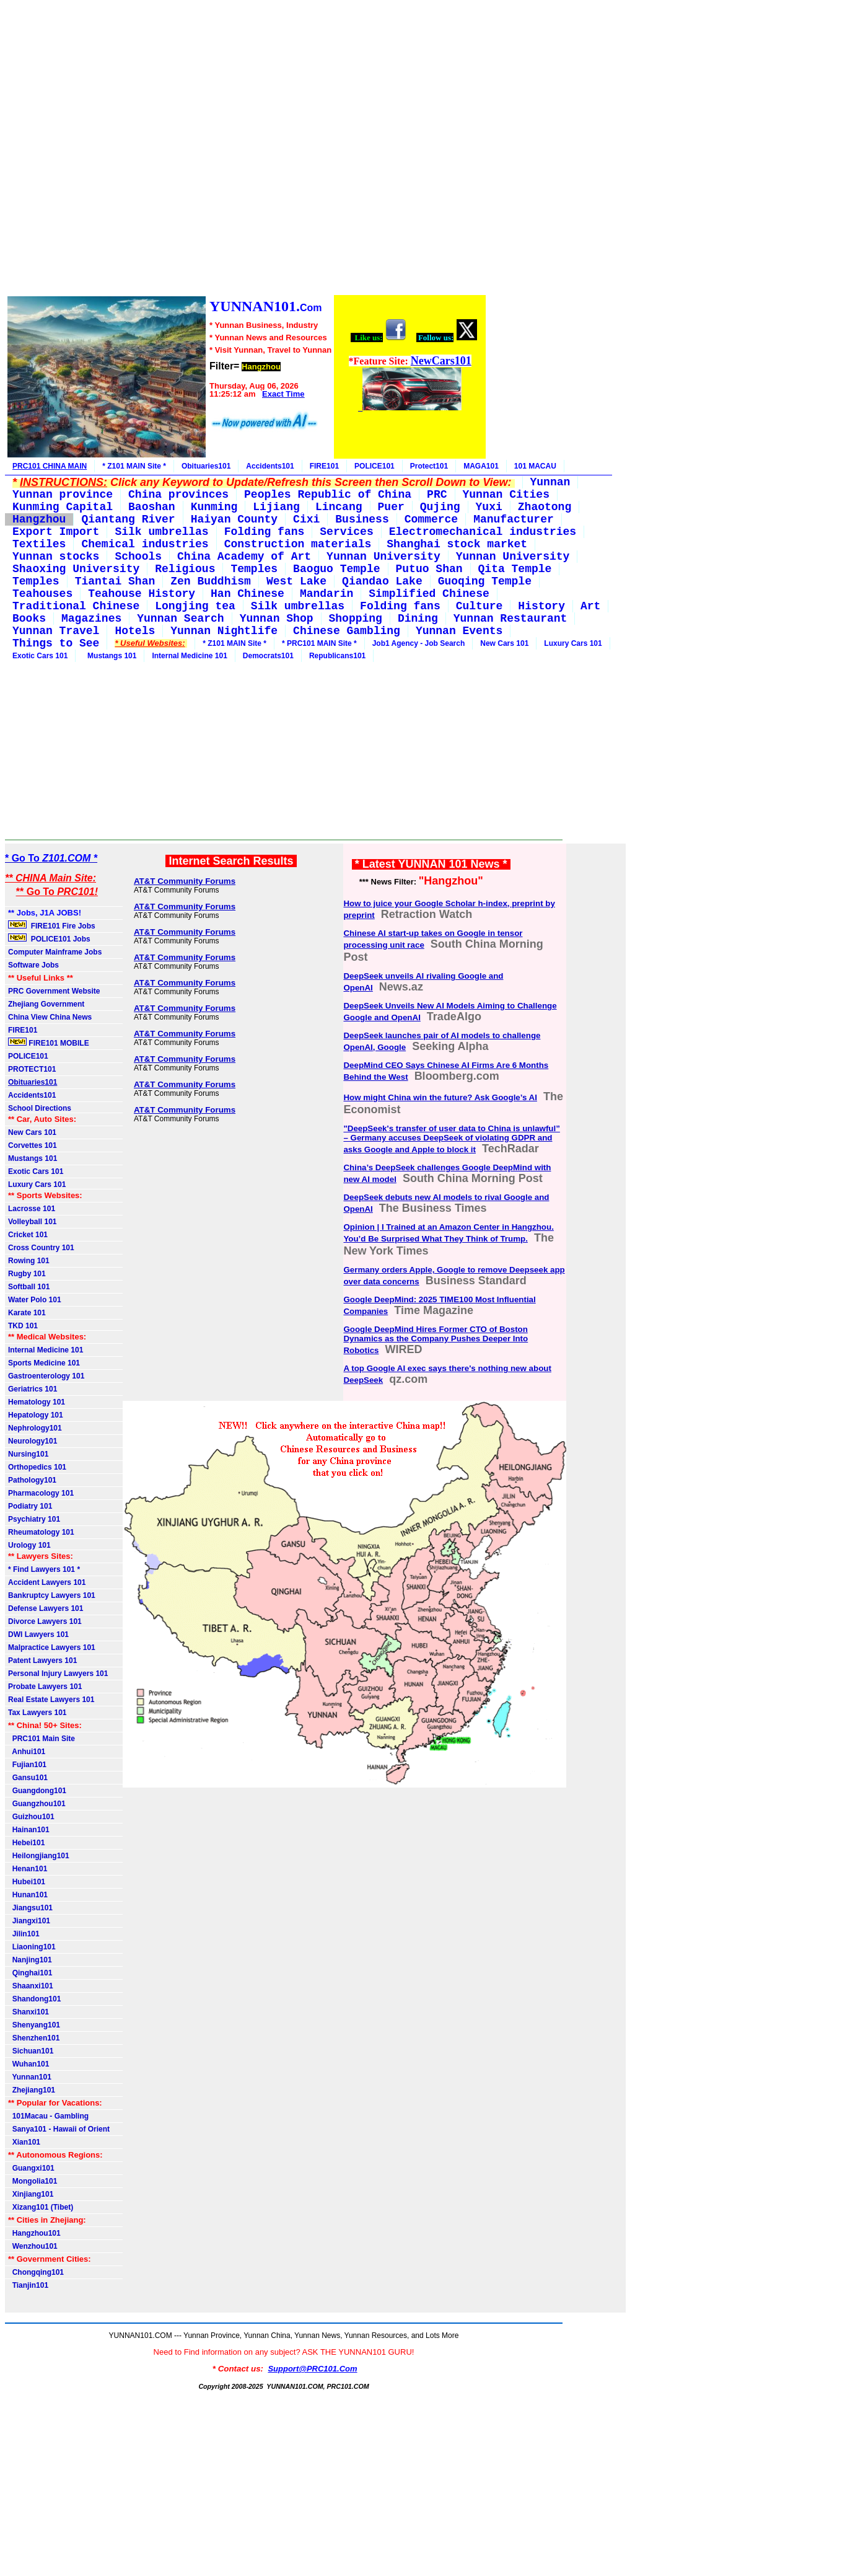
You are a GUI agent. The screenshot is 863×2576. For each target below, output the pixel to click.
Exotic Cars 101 (40, 655)
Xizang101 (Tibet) (40, 2207)
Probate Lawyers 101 (45, 1686)
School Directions (39, 1108)
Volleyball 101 (32, 1221)
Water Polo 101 (34, 1299)
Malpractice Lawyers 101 (51, 1647)
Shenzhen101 (33, 2038)
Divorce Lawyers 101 (45, 1621)
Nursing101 (28, 1454)
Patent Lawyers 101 (42, 1660)
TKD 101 (23, 1325)
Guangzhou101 (37, 1803)
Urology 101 (29, 1545)
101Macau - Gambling (48, 2116)
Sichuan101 (30, 2051)
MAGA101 (481, 466)
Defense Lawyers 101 (45, 1608)
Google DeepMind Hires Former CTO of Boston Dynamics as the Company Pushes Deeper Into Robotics (435, 1340)
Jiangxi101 (29, 1921)
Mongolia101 (32, 2181)
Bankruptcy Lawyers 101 (51, 1595)
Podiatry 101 (30, 1506)
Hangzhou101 (34, 2233)
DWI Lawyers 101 (38, 1634)
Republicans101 (337, 655)
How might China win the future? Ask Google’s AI (440, 1097)
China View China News (50, 1017)
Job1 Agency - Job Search (418, 643)
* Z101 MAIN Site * (134, 466)
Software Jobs (34, 965)
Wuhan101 (28, 2064)
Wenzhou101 (33, 2246)
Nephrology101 (35, 1428)
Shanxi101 (28, 2012)
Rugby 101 (27, 1273)
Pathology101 (32, 1480)
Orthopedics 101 (37, 1467)
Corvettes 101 (32, 1145)
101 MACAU (535, 466)
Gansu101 (28, 1777)
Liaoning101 (32, 1947)
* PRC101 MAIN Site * (319, 643)
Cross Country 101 (41, 1247)
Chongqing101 (36, 2272)
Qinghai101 (30, 1973)
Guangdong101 (37, 1790)
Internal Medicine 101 (189, 655)
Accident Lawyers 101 (46, 1582)
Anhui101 (26, 1751)
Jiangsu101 (30, 1907)
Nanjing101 (30, 1960)
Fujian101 (27, 1764)
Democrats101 (268, 655)
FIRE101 (324, 466)
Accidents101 (270, 466)
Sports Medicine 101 (44, 1363)
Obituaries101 (206, 466)
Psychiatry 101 (34, 1519)
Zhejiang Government (46, 1004)
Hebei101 (26, 1842)
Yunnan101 (29, 2077)
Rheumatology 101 (41, 1532)
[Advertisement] (246, 149)
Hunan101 (28, 1894)
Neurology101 (32, 1441)
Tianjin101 (28, 2285)
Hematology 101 (36, 1402)
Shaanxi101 (30, 1986)
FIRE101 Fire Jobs (52, 925)
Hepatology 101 (35, 1415)
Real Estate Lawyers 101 (51, 1699)
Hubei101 (26, 1881)
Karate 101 (27, 1312)
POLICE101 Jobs (50, 938)
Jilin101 (24, 1934)
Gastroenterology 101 (46, 1376)
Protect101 (429, 466)
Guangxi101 (31, 2168)
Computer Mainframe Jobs (55, 952)
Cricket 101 (28, 1234)
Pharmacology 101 (41, 1493)
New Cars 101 (504, 643)
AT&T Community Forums (184, 881)
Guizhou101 (31, 1816)
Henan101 (27, 1868)
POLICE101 (374, 466)
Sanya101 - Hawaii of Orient (59, 2129)
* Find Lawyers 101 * (44, 1569)
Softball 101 (29, 1286)
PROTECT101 (32, 1069)
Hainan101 (29, 1829)
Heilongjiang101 (38, 1855)
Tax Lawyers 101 (37, 1712)
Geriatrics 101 (32, 1389)
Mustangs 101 (109, 655)
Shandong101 (34, 1999)
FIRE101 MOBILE (48, 1043)
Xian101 (24, 2142)
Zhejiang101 (31, 2090)
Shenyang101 (34, 2025)
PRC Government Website (54, 991)
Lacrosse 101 (31, 1208)
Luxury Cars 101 (573, 643)
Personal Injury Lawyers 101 (58, 1673)
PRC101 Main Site (41, 1738)
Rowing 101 (29, 1260)
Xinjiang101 (30, 2194)
